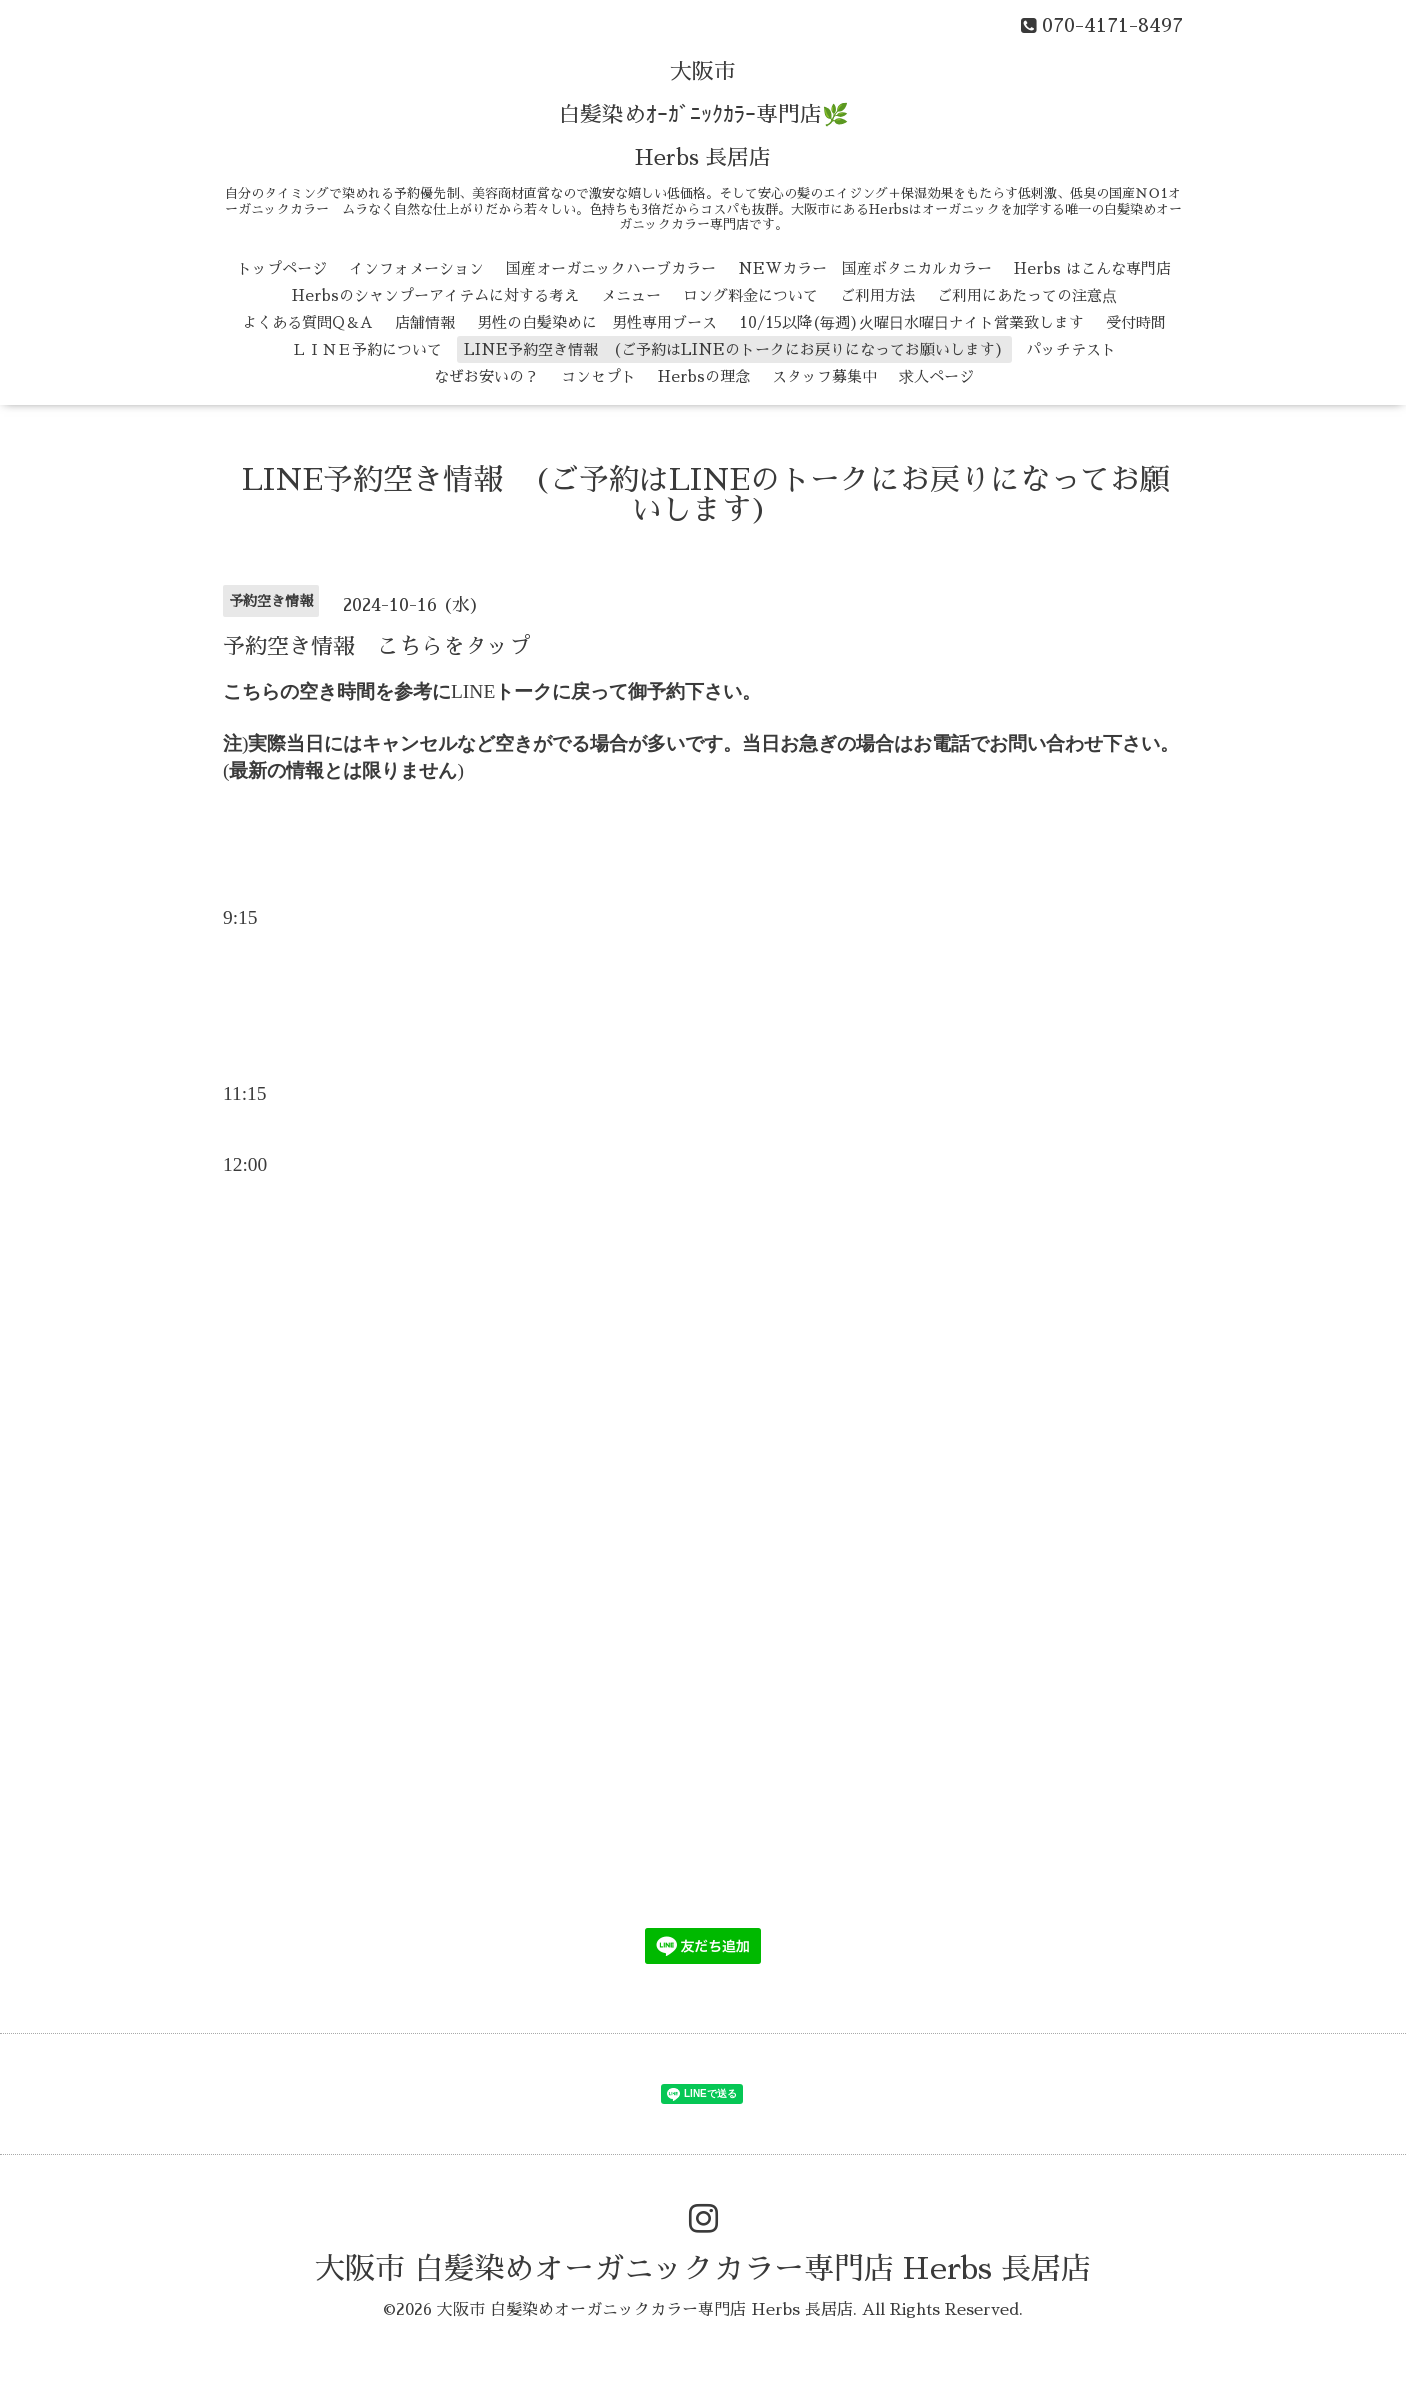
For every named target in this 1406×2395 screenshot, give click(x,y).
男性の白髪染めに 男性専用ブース (597, 322)
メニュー (631, 295)
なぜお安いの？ (486, 376)
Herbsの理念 (704, 376)
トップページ (282, 268)
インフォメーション (416, 268)
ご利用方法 (877, 295)
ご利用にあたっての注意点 (1027, 295)
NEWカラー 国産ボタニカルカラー (865, 268)
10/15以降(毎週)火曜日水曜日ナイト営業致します (911, 322)
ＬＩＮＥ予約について (367, 349)
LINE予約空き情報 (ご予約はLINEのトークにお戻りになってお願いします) (734, 349)
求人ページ (936, 376)
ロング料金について (750, 295)
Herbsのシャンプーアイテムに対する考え (435, 295)
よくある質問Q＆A (307, 322)
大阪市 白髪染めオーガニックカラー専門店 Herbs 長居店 (703, 2269)
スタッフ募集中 (824, 376)
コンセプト (598, 376)
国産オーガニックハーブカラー (611, 268)
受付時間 (1136, 322)
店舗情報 (425, 322)
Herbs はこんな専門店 (1092, 268)
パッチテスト (1071, 349)
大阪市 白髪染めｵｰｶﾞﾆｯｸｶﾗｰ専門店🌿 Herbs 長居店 (703, 115)
